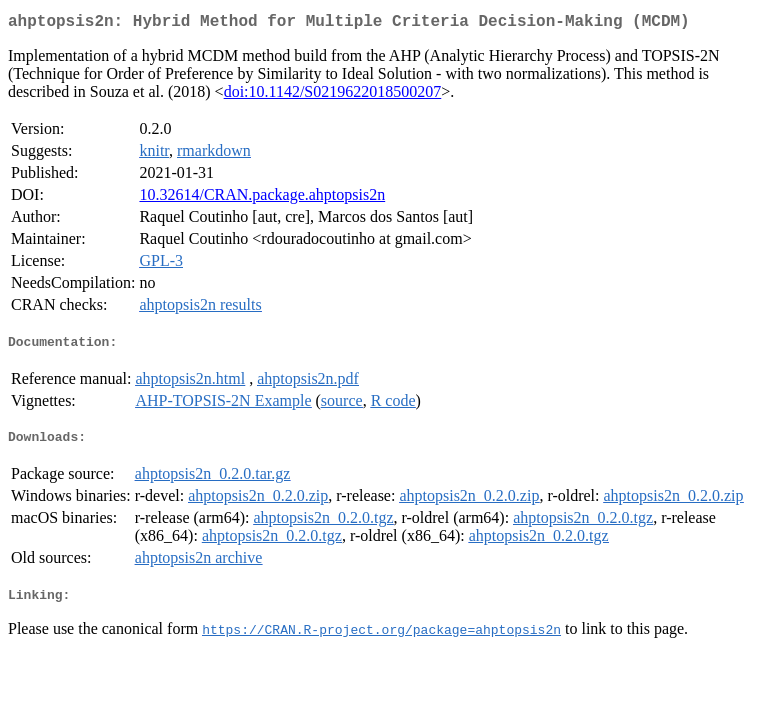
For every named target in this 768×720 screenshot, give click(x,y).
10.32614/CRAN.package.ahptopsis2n (262, 198)
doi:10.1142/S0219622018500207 (333, 95)
